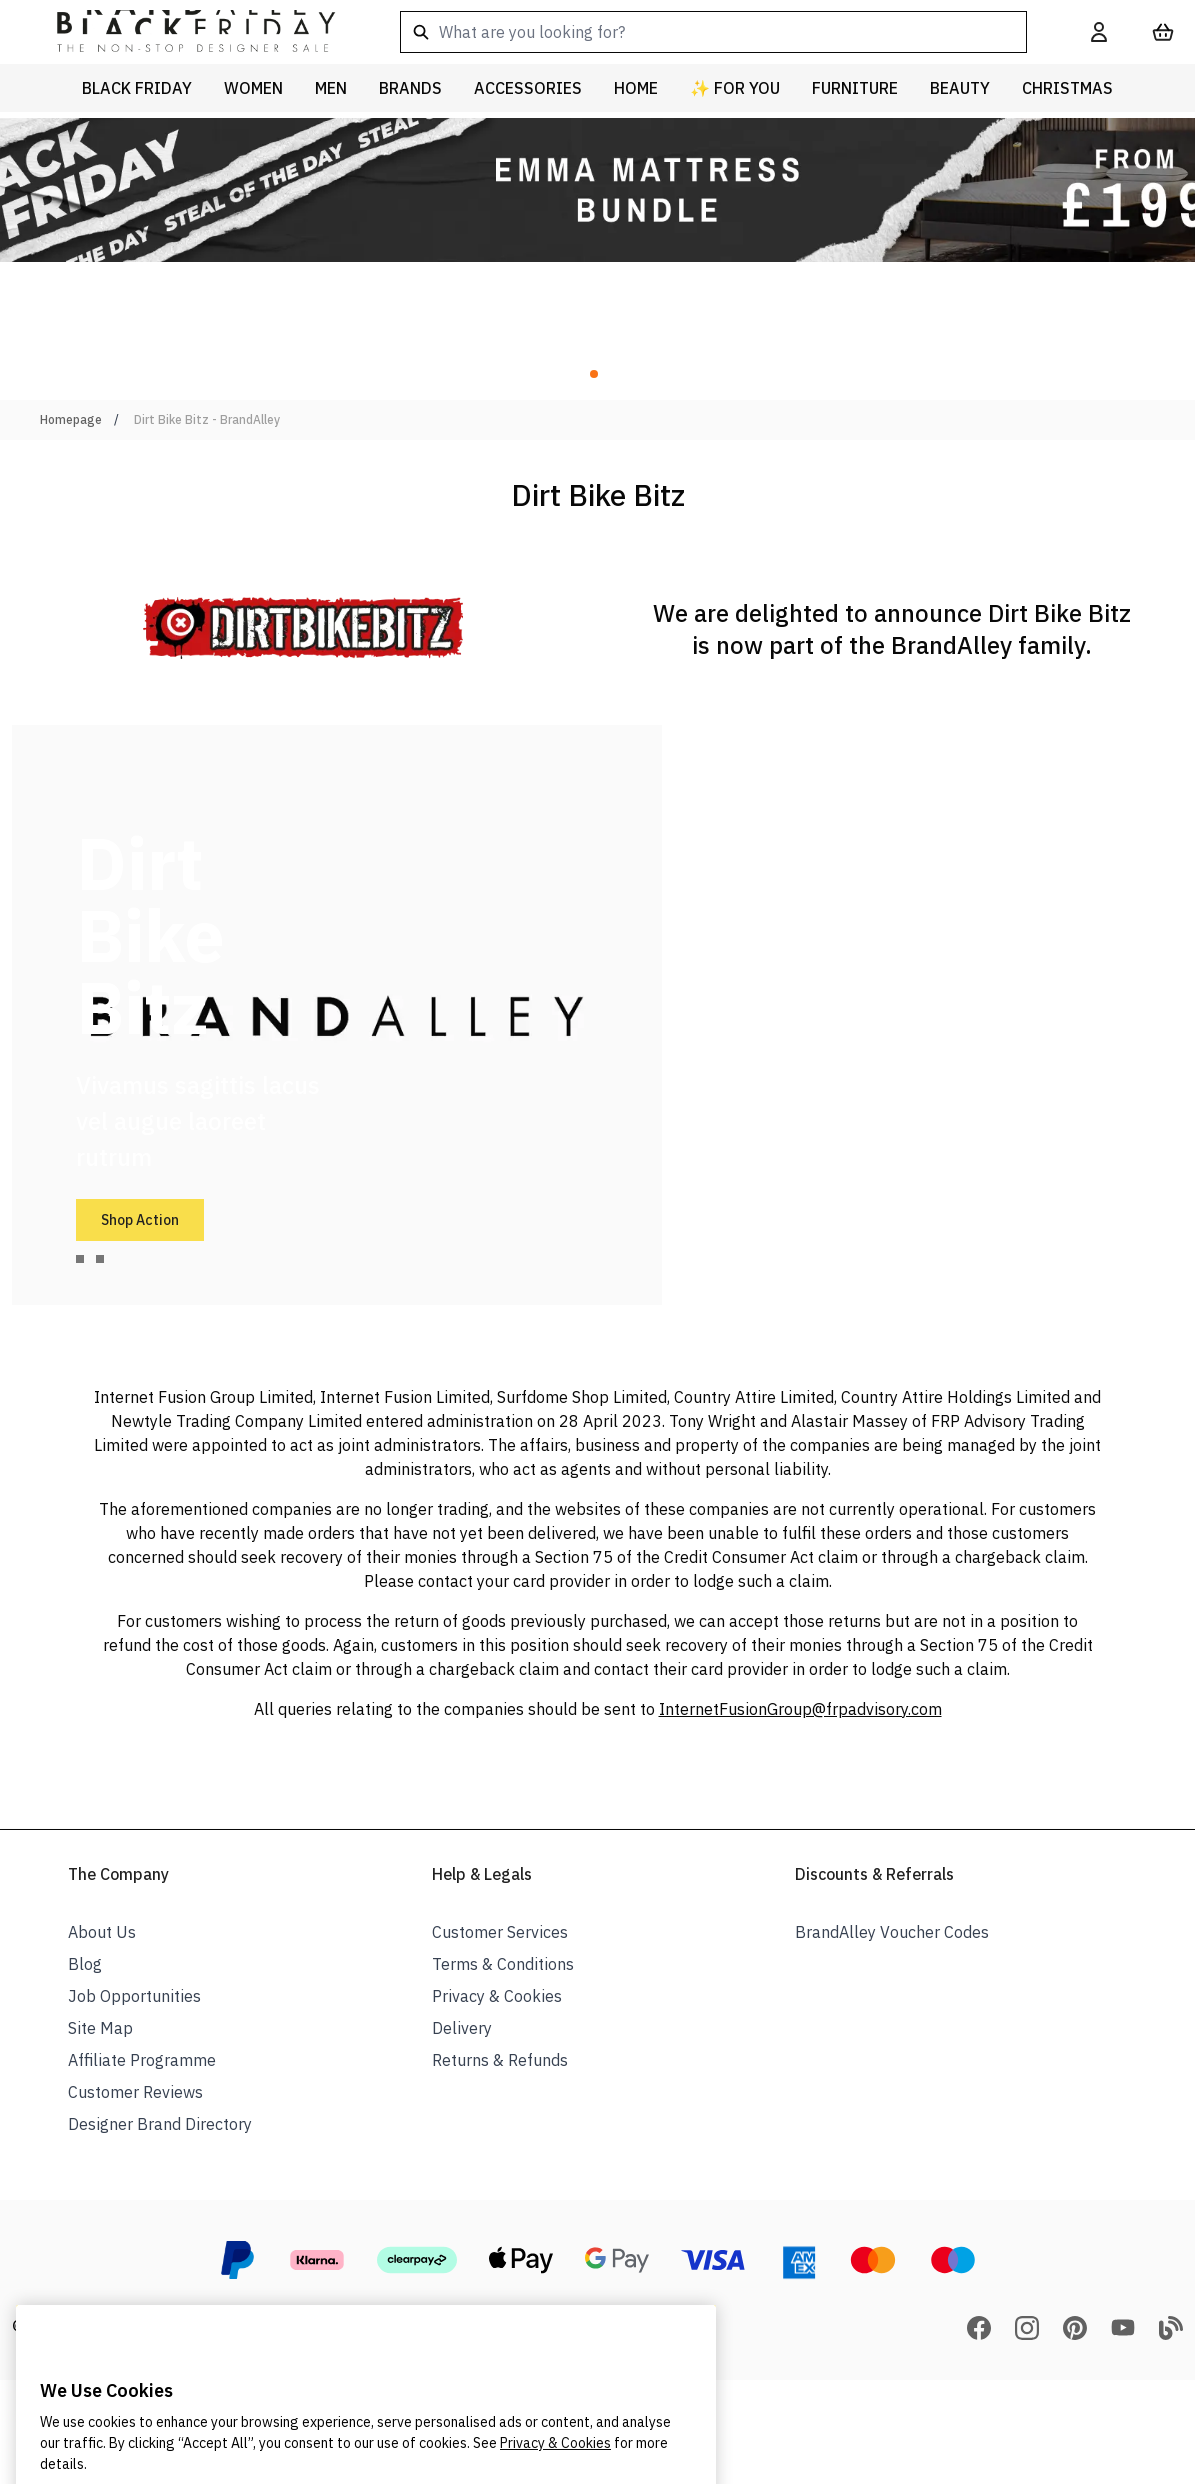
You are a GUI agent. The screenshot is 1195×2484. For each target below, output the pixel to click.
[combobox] (713, 32)
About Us (102, 1932)
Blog (85, 1964)
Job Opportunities (134, 1996)
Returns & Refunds (500, 2060)
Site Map (100, 2028)
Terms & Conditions (503, 1964)
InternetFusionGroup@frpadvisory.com (800, 1709)
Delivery (462, 2028)
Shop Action (140, 1220)
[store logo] (180, 32)
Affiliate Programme (142, 2060)
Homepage (71, 419)
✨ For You (735, 88)
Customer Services (500, 1932)
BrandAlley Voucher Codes (892, 1932)
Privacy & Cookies (497, 1996)
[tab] (80, 1259)
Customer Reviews (135, 2092)
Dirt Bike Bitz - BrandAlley (207, 419)
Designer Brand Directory (160, 2124)
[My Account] (1099, 32)
